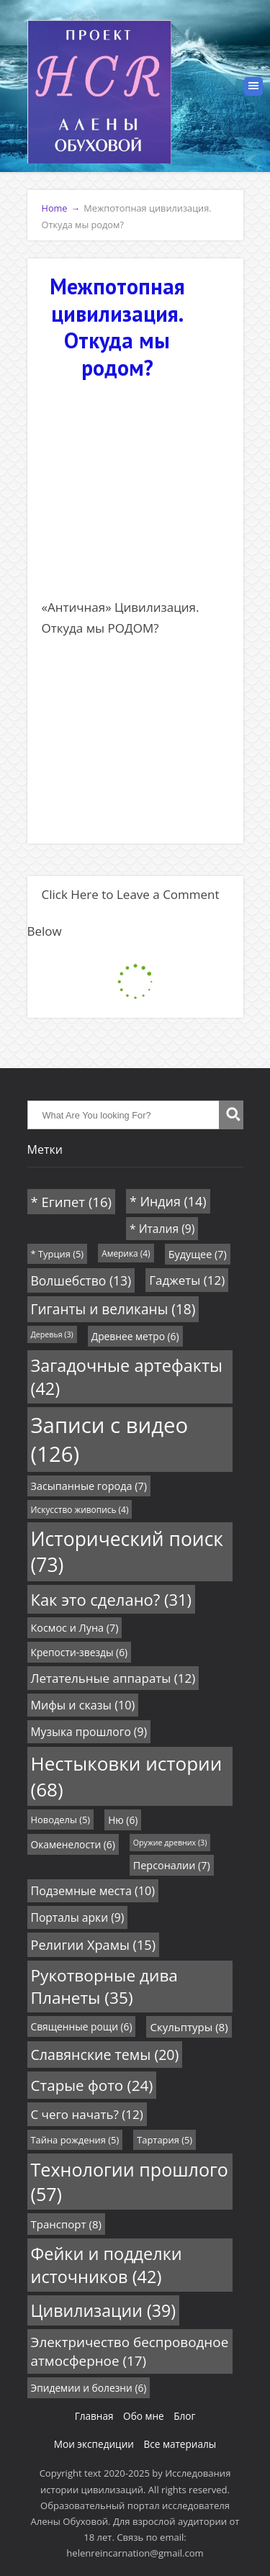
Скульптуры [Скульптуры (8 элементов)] (189, 2027)
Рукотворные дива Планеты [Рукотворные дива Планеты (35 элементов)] (104, 1986)
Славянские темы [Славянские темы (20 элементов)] (105, 2054)
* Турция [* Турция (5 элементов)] (57, 1253)
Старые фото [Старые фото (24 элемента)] (92, 2085)
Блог (184, 2416)
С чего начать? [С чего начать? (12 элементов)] (87, 2114)
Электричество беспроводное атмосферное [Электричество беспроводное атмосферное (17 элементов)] (130, 2351)
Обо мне (143, 2416)
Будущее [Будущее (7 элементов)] (197, 1254)
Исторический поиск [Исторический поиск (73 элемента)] (127, 1552)
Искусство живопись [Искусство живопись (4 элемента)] (80, 1509)
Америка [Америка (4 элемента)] (126, 1253)
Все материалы (179, 2444)
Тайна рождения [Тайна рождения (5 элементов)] (75, 2139)
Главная (94, 2416)
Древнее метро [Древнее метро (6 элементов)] (135, 1336)
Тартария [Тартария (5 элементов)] (164, 2139)
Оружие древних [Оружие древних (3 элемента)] (170, 1843)
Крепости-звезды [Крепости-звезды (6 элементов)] (79, 1652)
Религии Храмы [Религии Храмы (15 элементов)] (93, 1944)
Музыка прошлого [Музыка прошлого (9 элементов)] (89, 1732)
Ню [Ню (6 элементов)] (123, 1820)
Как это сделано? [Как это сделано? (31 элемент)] (111, 1599)
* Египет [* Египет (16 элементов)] (71, 1202)
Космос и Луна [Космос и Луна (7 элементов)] (75, 1628)
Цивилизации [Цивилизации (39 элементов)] (103, 2310)
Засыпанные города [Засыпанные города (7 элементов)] (89, 1486)
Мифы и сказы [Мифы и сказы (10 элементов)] (83, 1705)
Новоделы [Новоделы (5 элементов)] (61, 1819)
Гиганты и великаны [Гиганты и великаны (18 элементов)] (113, 1309)
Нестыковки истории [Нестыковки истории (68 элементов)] (126, 1776)
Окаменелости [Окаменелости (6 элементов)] (73, 1844)
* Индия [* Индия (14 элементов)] (168, 1201)
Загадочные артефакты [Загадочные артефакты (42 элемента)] (127, 1377)
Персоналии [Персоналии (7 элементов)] (171, 1865)
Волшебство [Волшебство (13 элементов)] (81, 1280)
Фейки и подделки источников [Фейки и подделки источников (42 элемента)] (106, 2265)
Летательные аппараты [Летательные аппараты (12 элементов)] (113, 1678)
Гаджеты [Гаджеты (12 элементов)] (187, 1280)
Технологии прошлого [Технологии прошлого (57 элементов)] (129, 2181)
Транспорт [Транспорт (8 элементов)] (66, 2224)
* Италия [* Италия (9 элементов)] (162, 1229)
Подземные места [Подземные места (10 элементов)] (93, 1891)
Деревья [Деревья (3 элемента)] (52, 1334)
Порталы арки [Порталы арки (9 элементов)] (78, 1917)
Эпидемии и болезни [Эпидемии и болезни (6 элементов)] (89, 2388)
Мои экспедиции (94, 2444)
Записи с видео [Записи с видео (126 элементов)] (110, 1439)
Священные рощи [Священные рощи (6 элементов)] (81, 2026)
